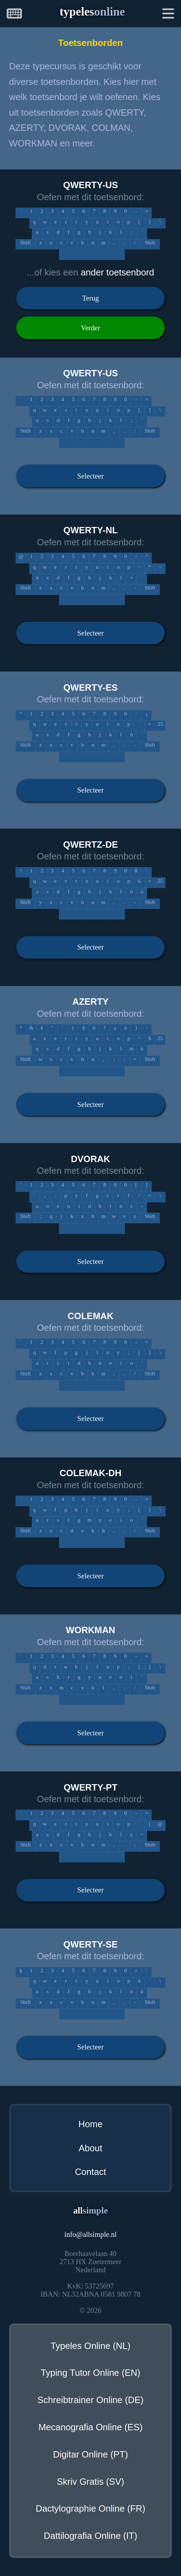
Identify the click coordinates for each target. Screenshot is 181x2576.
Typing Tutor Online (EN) (90, 2373)
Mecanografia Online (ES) (90, 2427)
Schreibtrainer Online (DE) (90, 2400)
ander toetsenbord (117, 272)
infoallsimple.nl (90, 2234)
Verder (90, 328)
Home (90, 2124)
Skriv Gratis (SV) (90, 2482)
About (91, 2148)
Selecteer (90, 476)
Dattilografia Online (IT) (91, 2536)
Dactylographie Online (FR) (90, 2508)
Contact (90, 2172)
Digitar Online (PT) (90, 2454)
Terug (90, 298)
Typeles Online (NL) (90, 2346)
